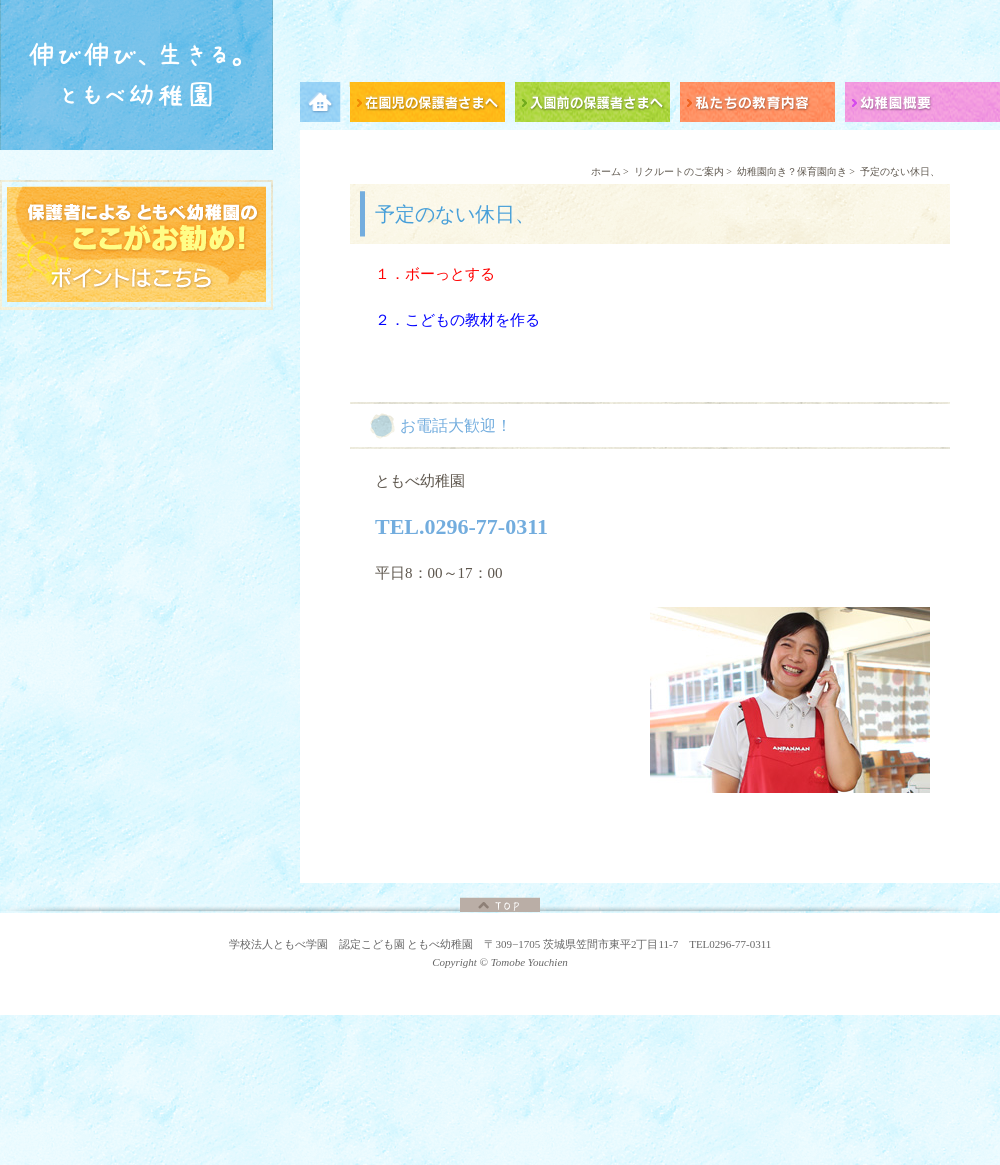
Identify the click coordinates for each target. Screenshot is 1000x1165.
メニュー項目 (325, 105)
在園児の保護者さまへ (432, 105)
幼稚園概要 (922, 105)
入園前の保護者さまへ (597, 105)
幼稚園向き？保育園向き (792, 171)
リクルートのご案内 (679, 171)
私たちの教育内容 (762, 105)
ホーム (606, 171)
